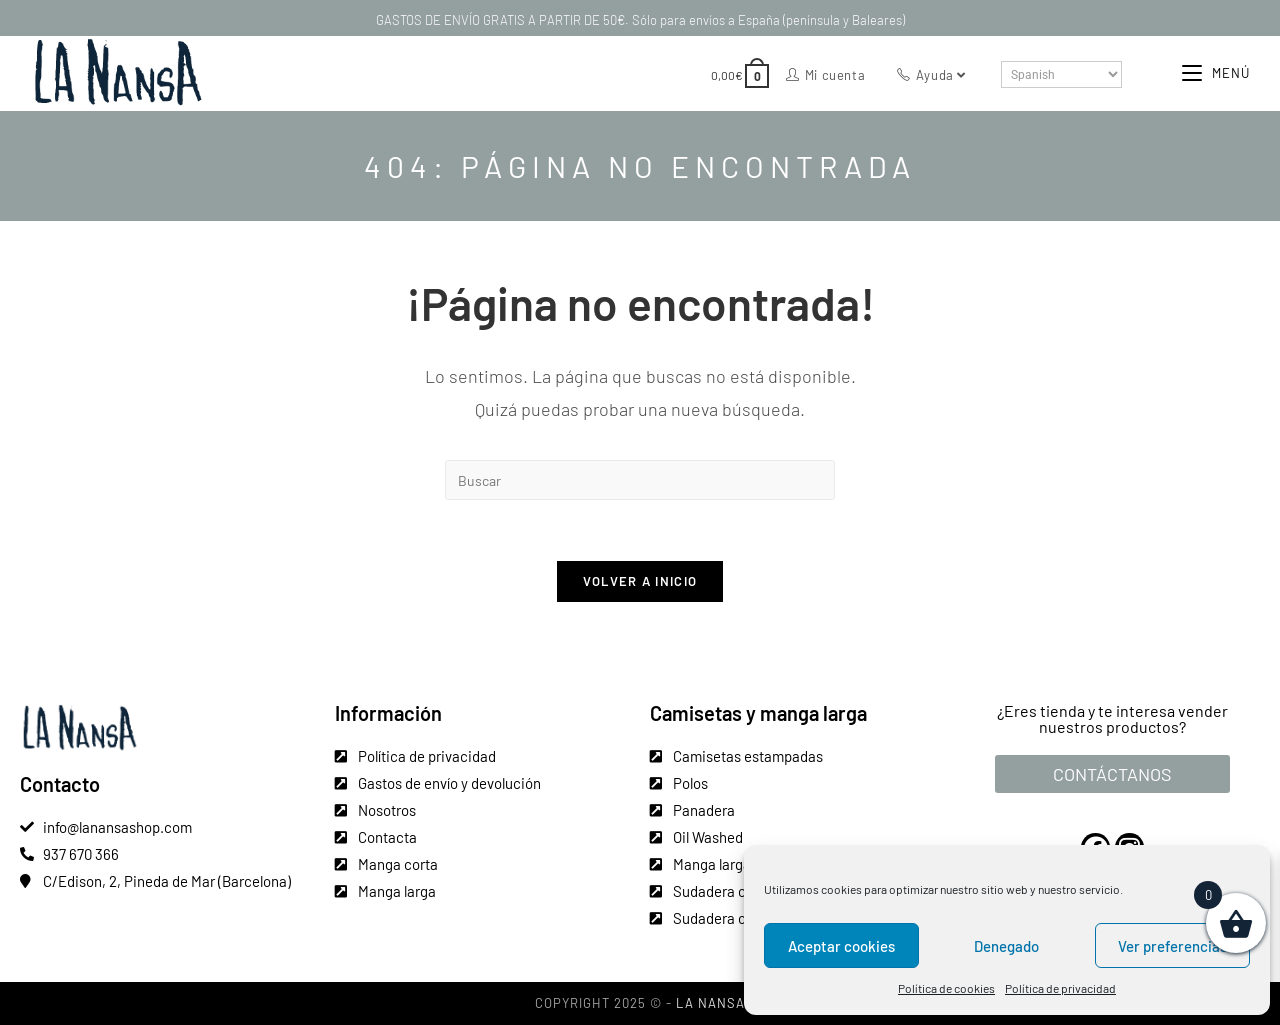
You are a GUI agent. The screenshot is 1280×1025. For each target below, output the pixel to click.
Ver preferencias (1172, 946)
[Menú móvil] (1216, 73)
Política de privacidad (1060, 988)
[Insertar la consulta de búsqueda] (640, 480)
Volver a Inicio (640, 581)
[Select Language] (1061, 74)
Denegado (1006, 946)
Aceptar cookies (841, 946)
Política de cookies (946, 988)
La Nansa (710, 1003)
